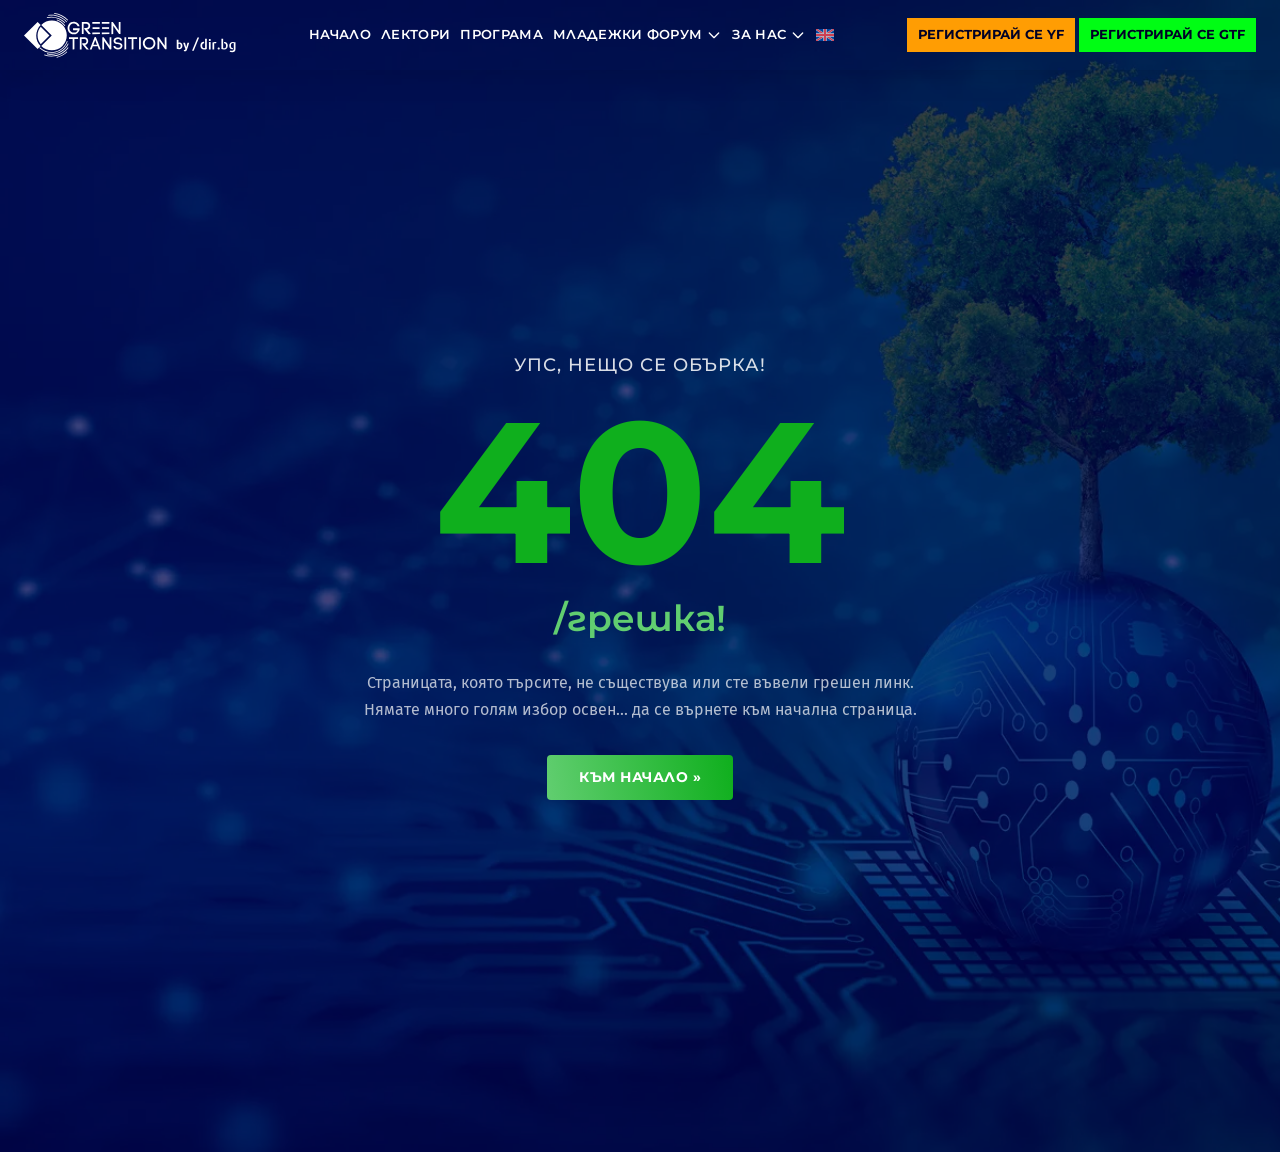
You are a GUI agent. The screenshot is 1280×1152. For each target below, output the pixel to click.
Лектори (415, 34)
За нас (769, 34)
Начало (340, 34)
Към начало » (640, 777)
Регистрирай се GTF (1167, 34)
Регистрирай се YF (991, 34)
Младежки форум (638, 34)
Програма (501, 34)
